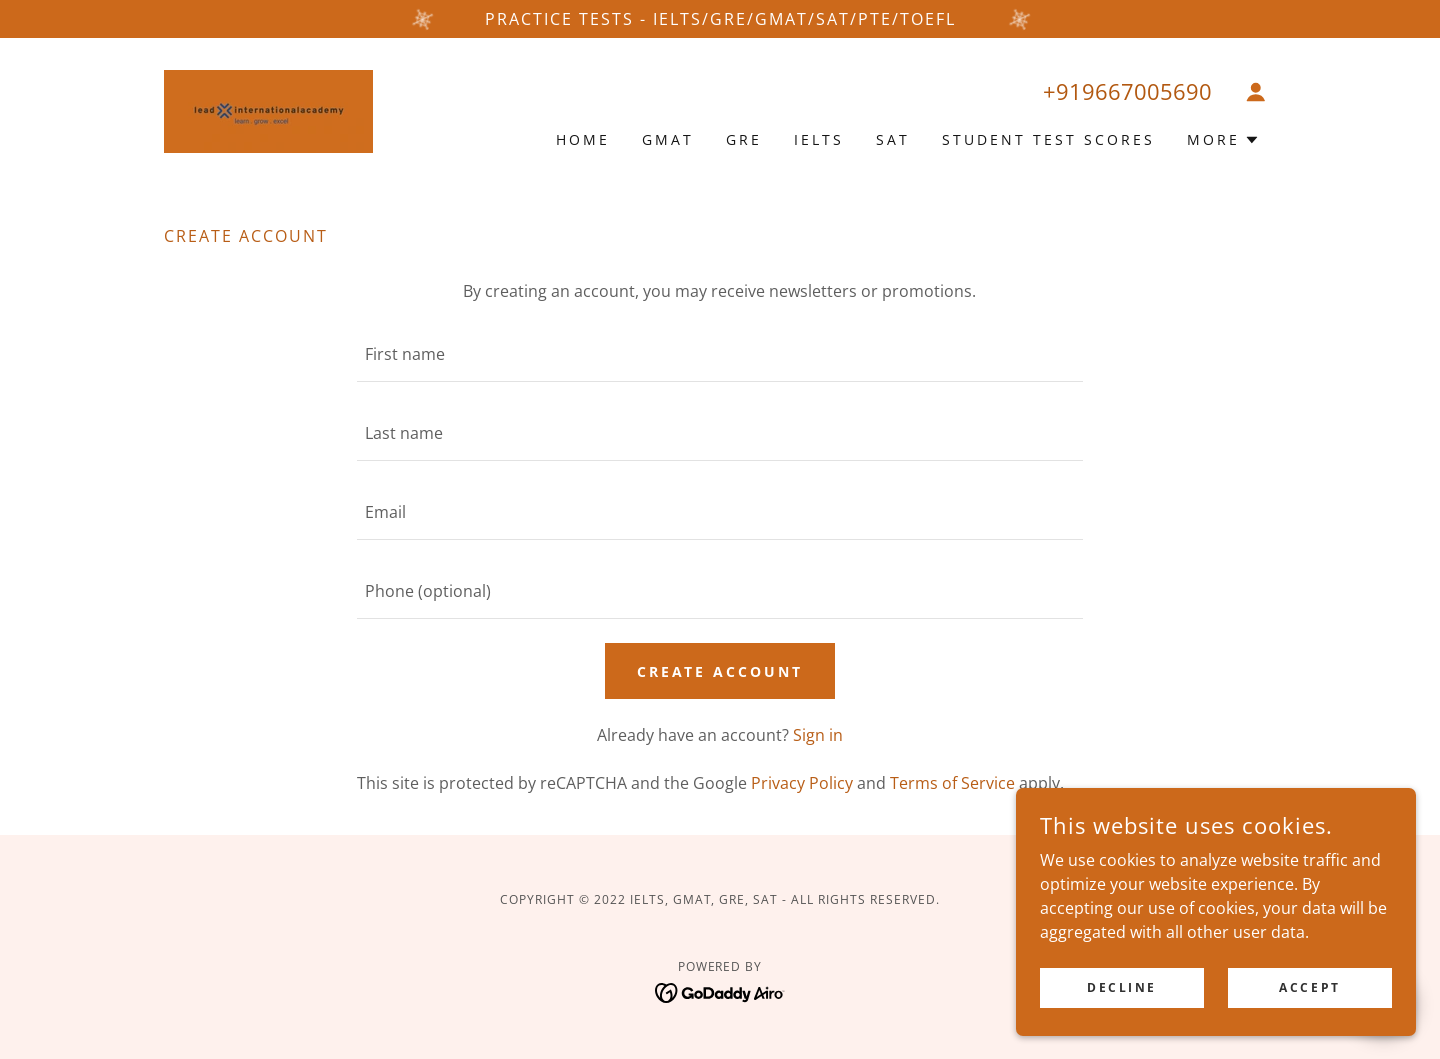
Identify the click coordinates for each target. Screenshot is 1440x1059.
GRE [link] (744, 139)
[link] (268, 110)
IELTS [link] (819, 139)
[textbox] (719, 354)
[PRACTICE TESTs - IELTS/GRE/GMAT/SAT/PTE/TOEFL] (720, 19)
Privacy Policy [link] (802, 783)
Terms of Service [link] (952, 783)
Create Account (720, 671)
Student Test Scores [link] (1048, 139)
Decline (1122, 987)
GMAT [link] (668, 139)
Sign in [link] (818, 735)
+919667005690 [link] (1127, 91)
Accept (1309, 987)
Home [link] (583, 139)
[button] (1256, 92)
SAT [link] (893, 139)
